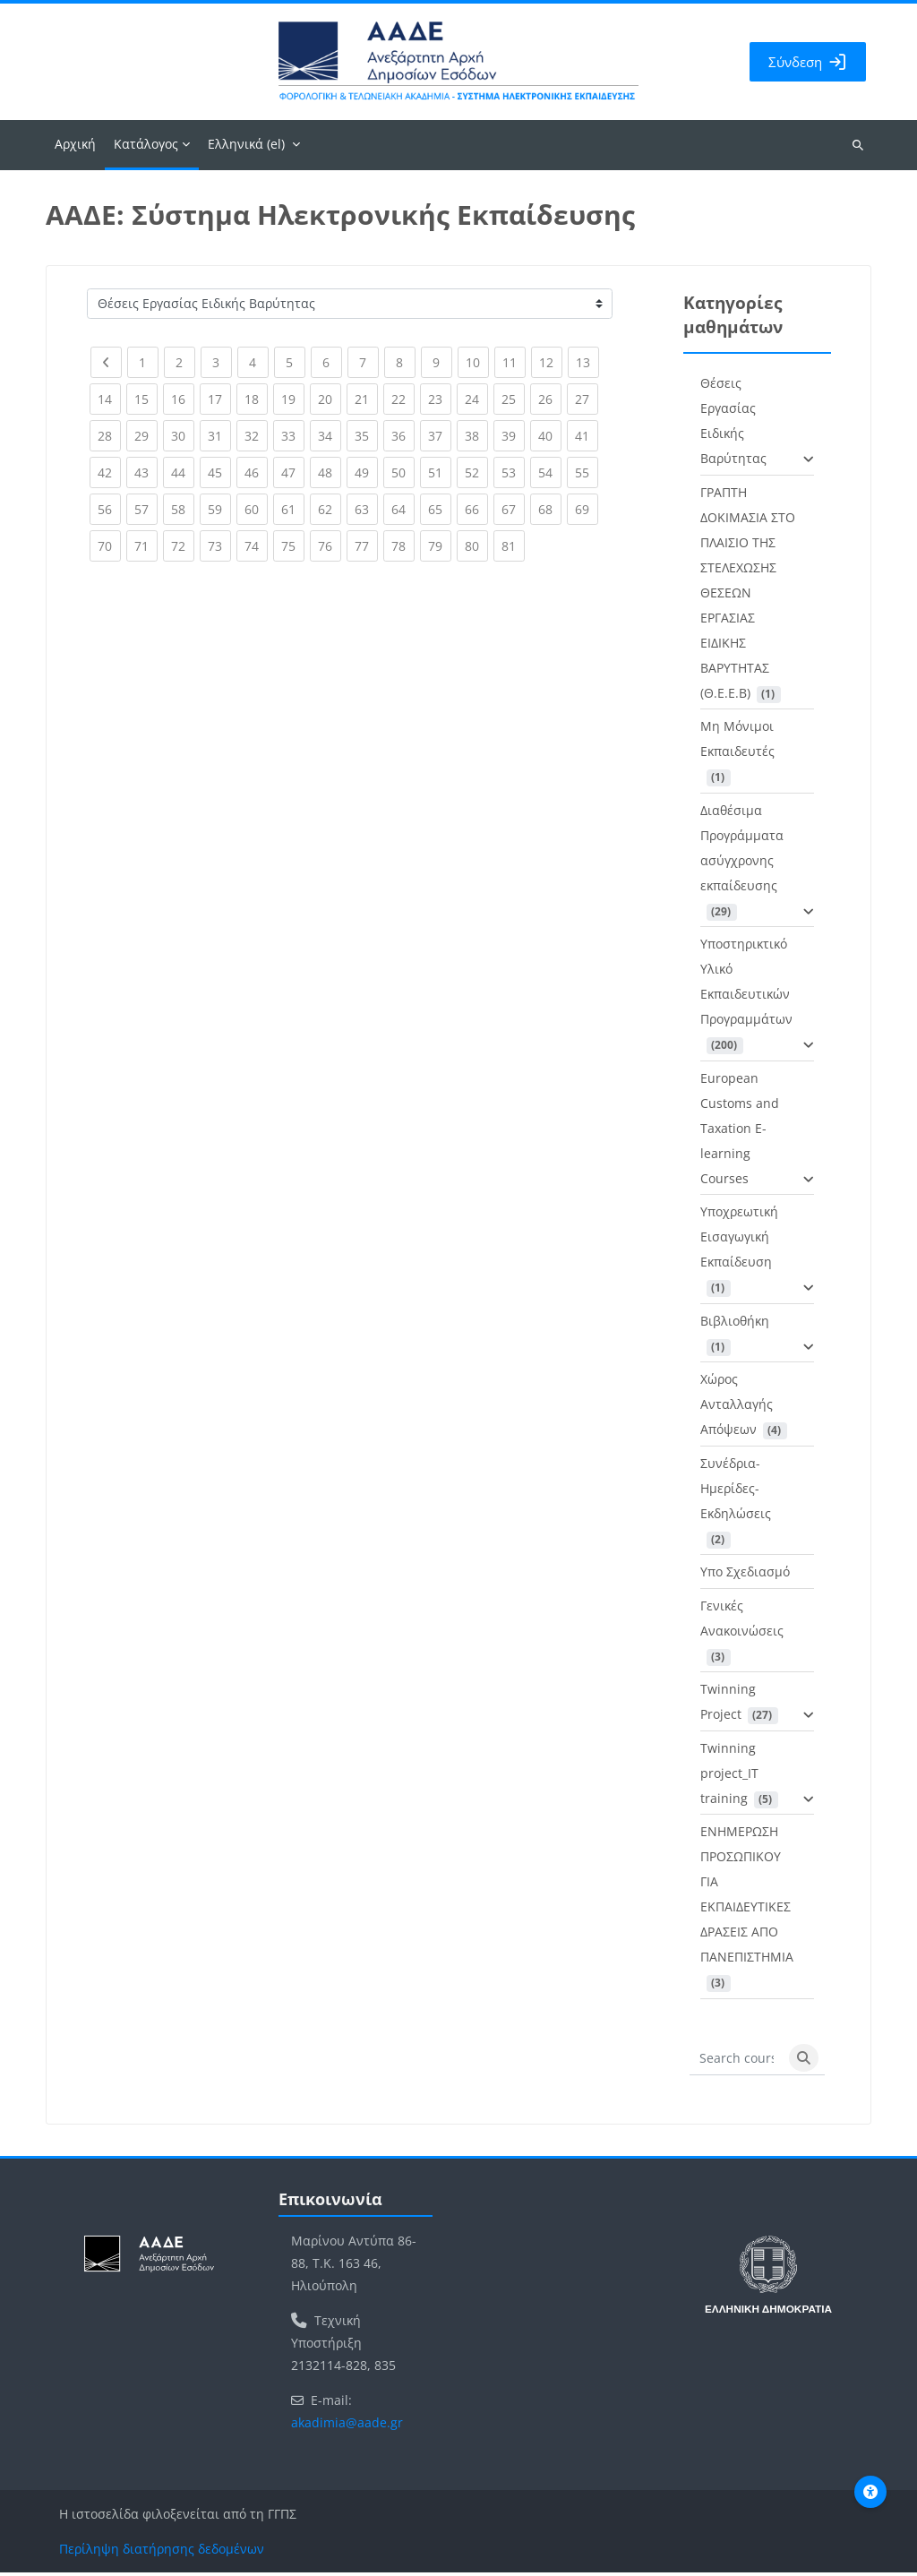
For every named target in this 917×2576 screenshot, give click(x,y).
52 (476, 472)
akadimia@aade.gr (347, 2425)
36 (403, 436)
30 (182, 436)
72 (182, 546)
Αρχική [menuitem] (75, 147)
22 (403, 399)
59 (219, 509)
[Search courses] (737, 2062)
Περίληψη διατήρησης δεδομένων (161, 2552)
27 (586, 399)
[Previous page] (106, 366)
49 (366, 472)
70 (109, 546)
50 (403, 472)
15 (146, 399)
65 (439, 509)
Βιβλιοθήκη (734, 1324)
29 (146, 436)
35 (366, 436)
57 (146, 509)
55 (586, 472)
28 (109, 436)
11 (514, 362)
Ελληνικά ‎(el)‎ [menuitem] (246, 147)
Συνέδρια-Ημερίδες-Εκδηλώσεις (735, 1491)
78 (403, 546)
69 (586, 509)
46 (256, 472)
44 (182, 472)
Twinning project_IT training (729, 1776)
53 (513, 472)
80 (476, 546)
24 (476, 399)
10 (477, 362)
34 (329, 436)
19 (292, 399)
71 (146, 546)
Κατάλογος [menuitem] (146, 147)
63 (366, 509)
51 (439, 472)
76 (329, 546)
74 (256, 546)
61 (292, 509)
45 (219, 472)
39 (513, 436)
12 (550, 362)
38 (476, 436)
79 (439, 546)
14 (109, 399)
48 (329, 472)
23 (439, 399)
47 (292, 472)
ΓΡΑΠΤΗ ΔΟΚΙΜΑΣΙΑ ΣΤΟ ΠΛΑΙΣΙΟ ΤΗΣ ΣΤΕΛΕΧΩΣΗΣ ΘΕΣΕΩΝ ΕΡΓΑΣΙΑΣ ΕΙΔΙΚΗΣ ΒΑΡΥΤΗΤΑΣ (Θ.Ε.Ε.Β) (747, 596)
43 (146, 472)
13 (587, 362)
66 (476, 509)
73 (219, 546)
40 (549, 436)
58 (182, 509)
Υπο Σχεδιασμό (745, 1575)
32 (256, 436)
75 (292, 546)
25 (513, 399)
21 (366, 399)
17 (219, 399)
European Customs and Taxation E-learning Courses (739, 1131)
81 (513, 546)
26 (549, 399)
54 (549, 472)
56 (109, 509)
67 (513, 509)
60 (256, 509)
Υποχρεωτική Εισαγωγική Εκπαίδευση (739, 1240)
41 (586, 436)
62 (329, 509)
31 (219, 436)
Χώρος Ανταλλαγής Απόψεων (736, 1407)
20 (329, 399)
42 (109, 472)
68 (549, 509)
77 (366, 546)
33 (292, 436)
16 (182, 399)
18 (256, 399)
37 (439, 436)
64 (403, 509)
